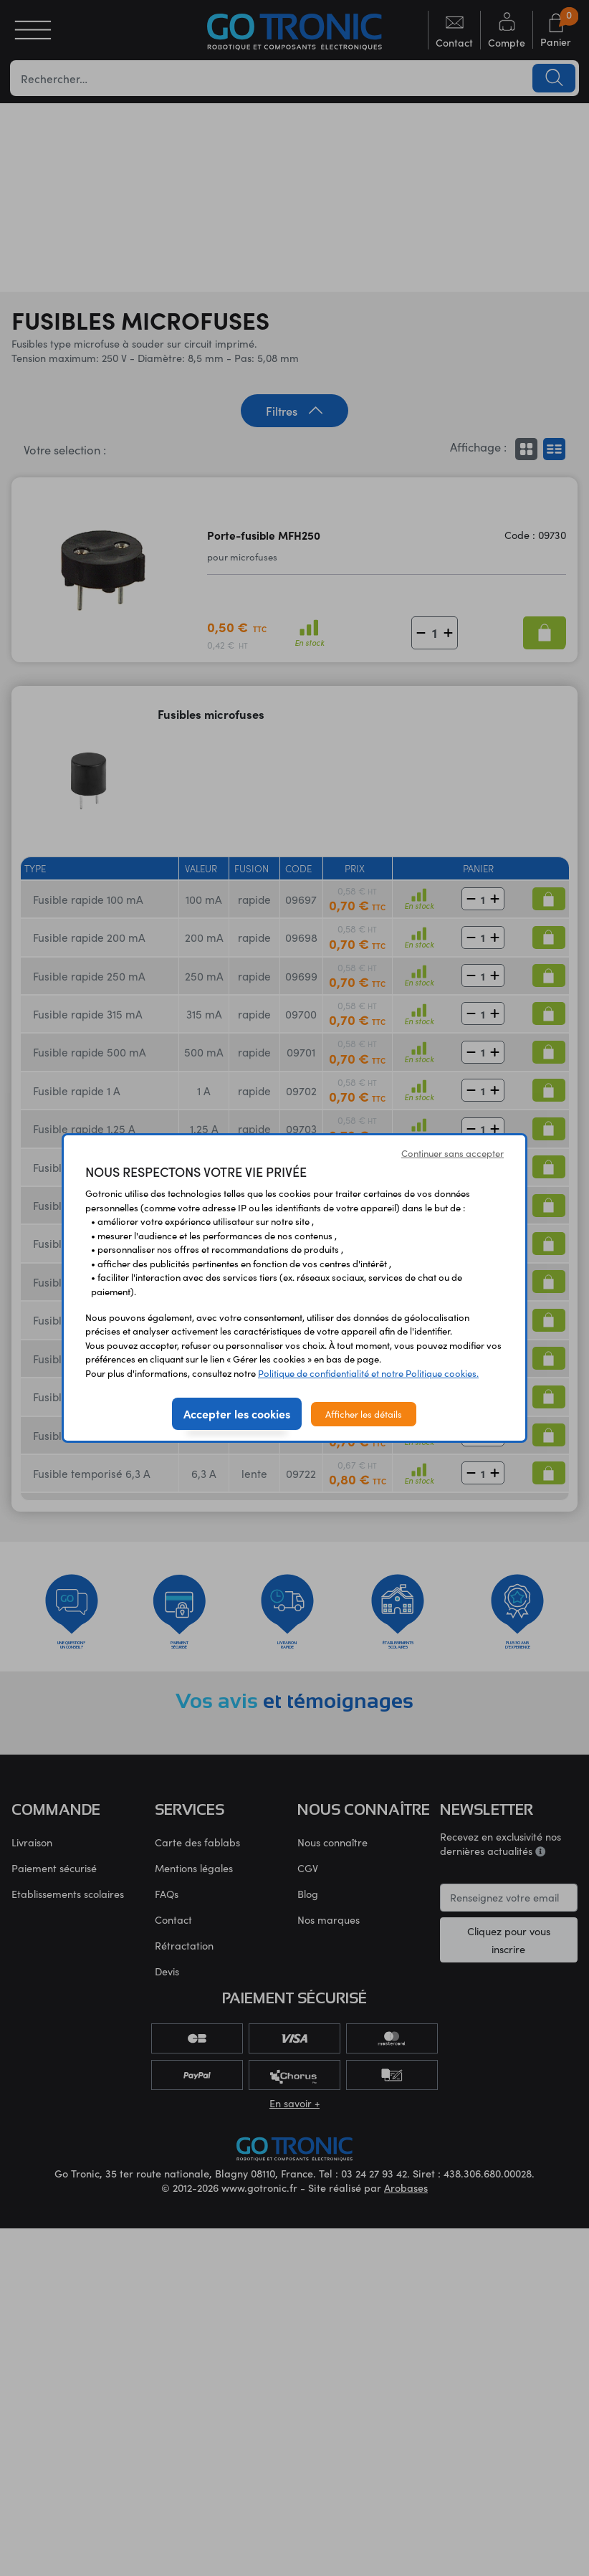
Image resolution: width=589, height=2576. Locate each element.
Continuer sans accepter (452, 1153)
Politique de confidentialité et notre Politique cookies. (368, 1373)
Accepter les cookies (236, 1413)
